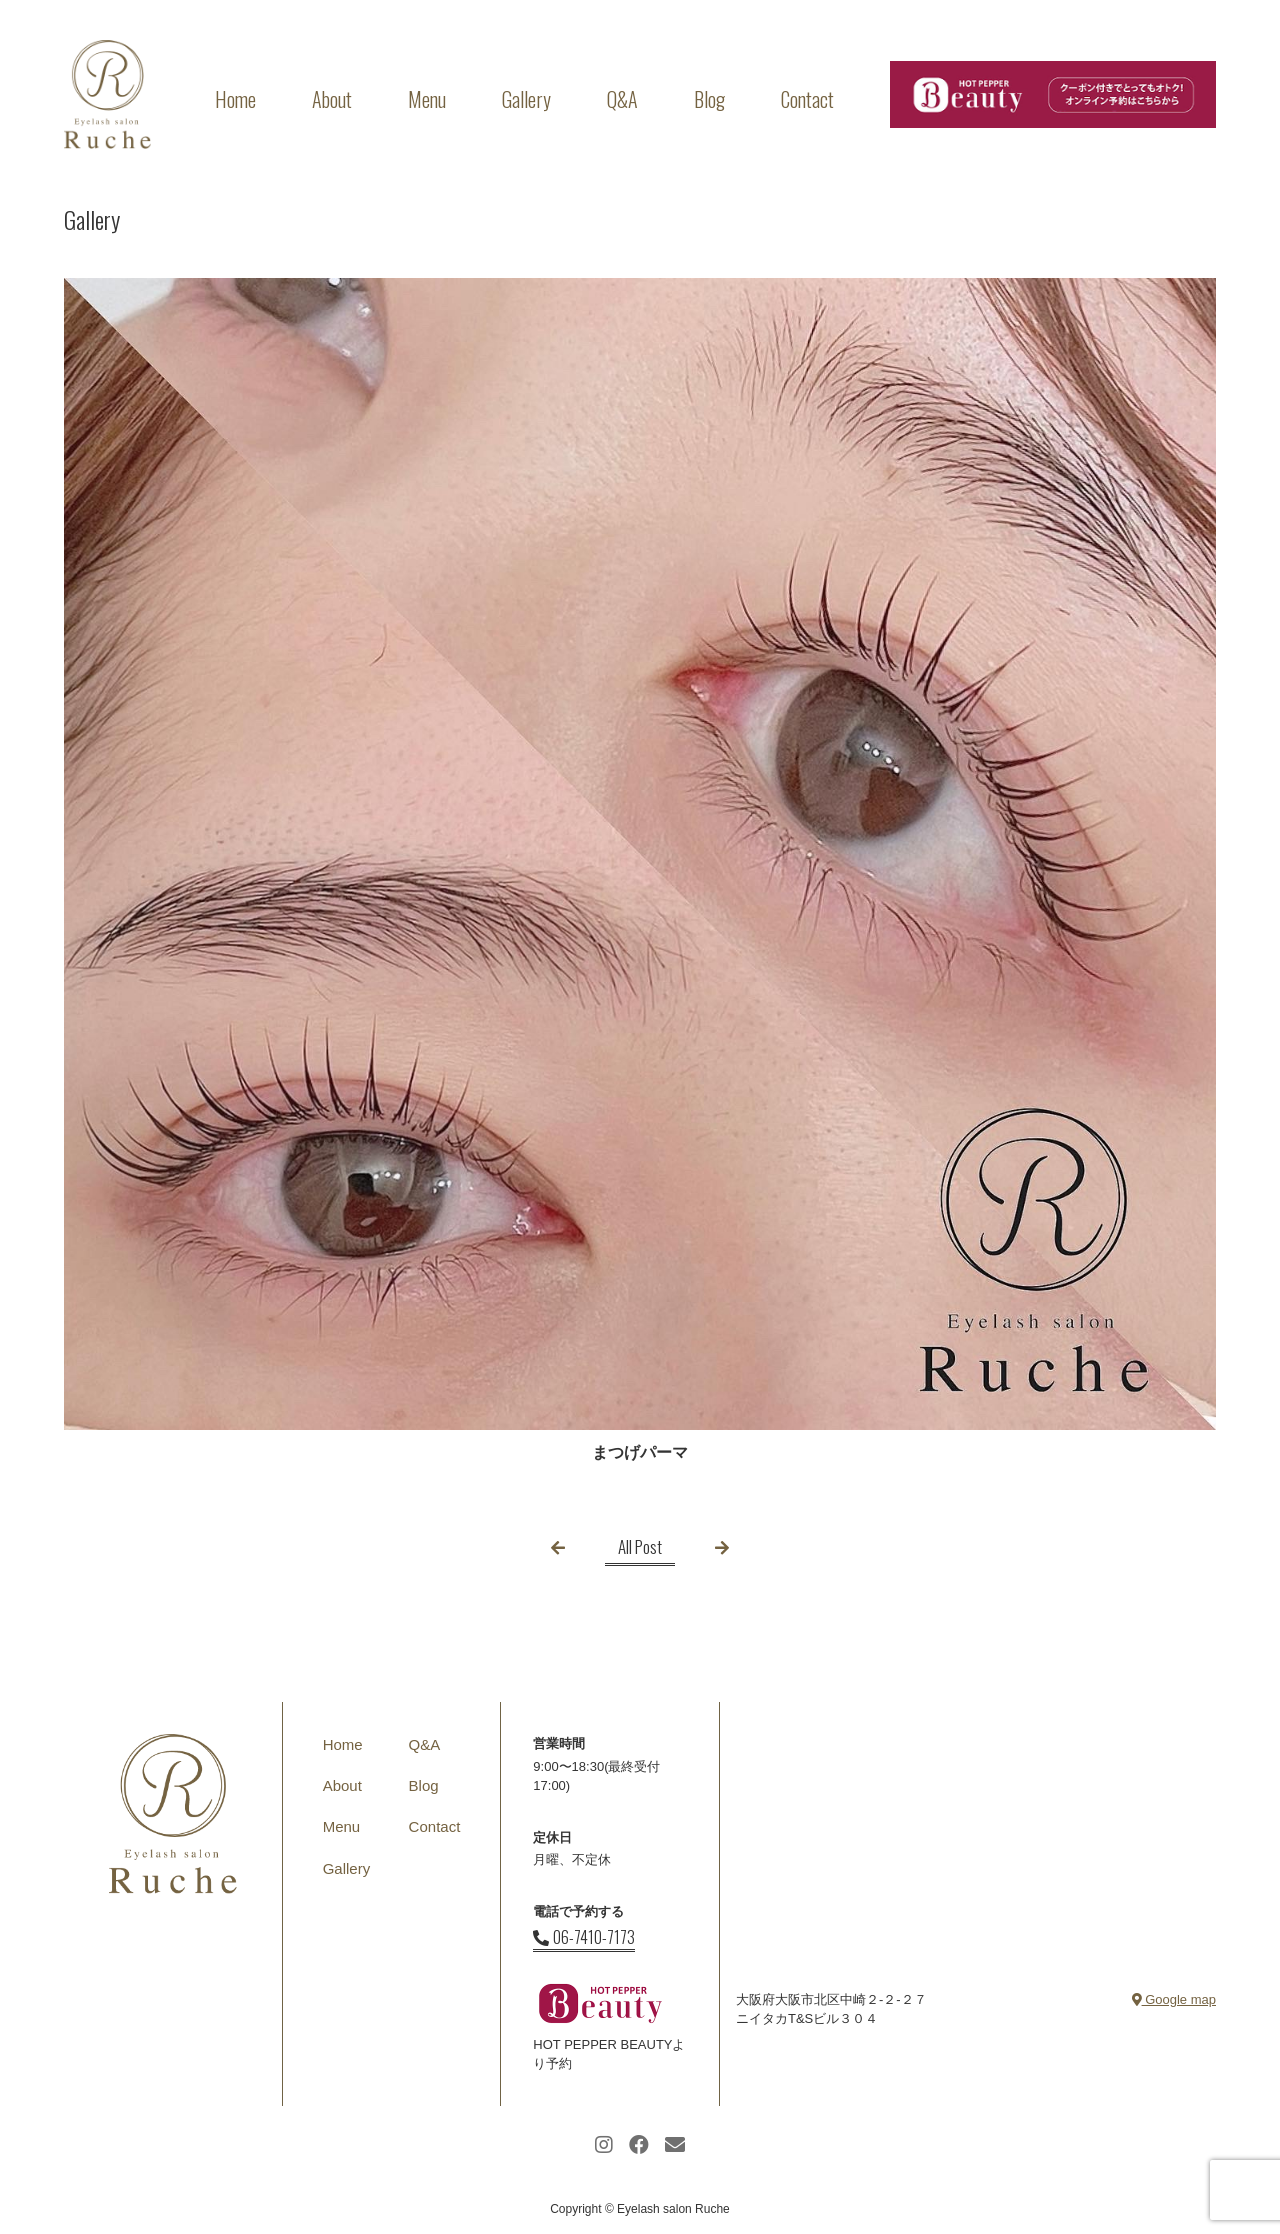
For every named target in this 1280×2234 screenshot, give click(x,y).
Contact (807, 99)
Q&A (622, 99)
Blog (709, 99)
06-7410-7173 (584, 1937)
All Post (640, 1546)
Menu (427, 99)
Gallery (526, 99)
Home (235, 99)
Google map (1174, 1999)
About (332, 99)
